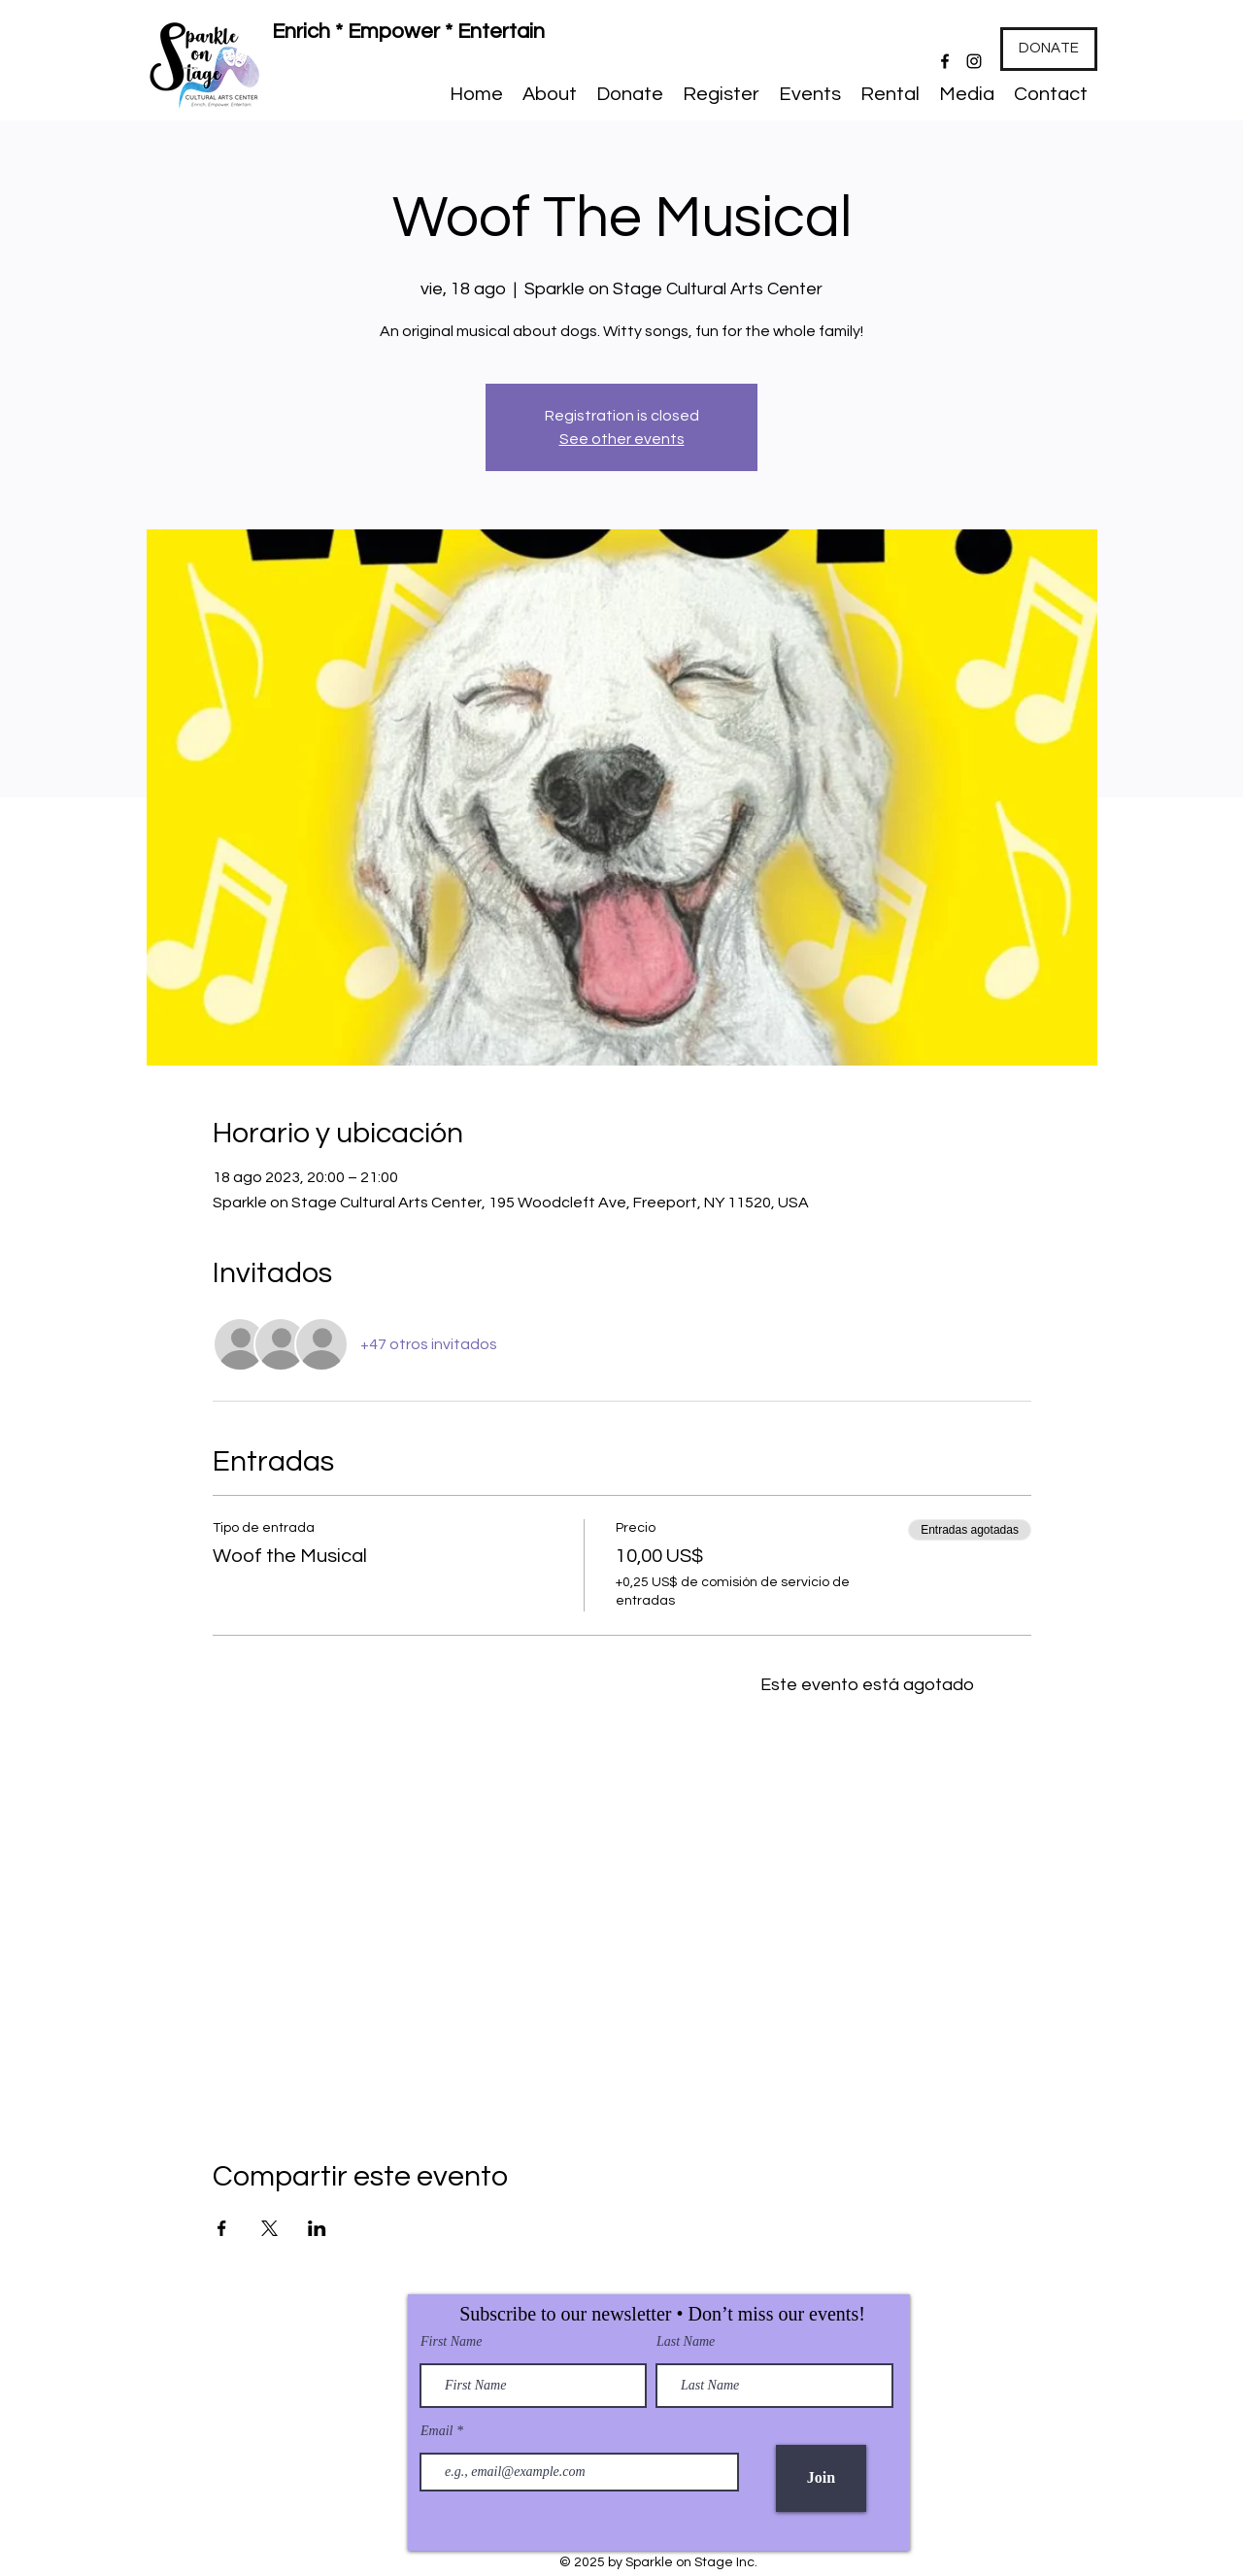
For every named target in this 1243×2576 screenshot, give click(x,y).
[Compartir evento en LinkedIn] (317, 2228)
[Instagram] (974, 61)
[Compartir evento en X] (269, 2228)
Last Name (685, 2342)
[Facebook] (945, 61)
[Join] (821, 2478)
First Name (451, 2342)
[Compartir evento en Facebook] (222, 2228)
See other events (622, 439)
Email (438, 2431)
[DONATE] (1048, 49)
